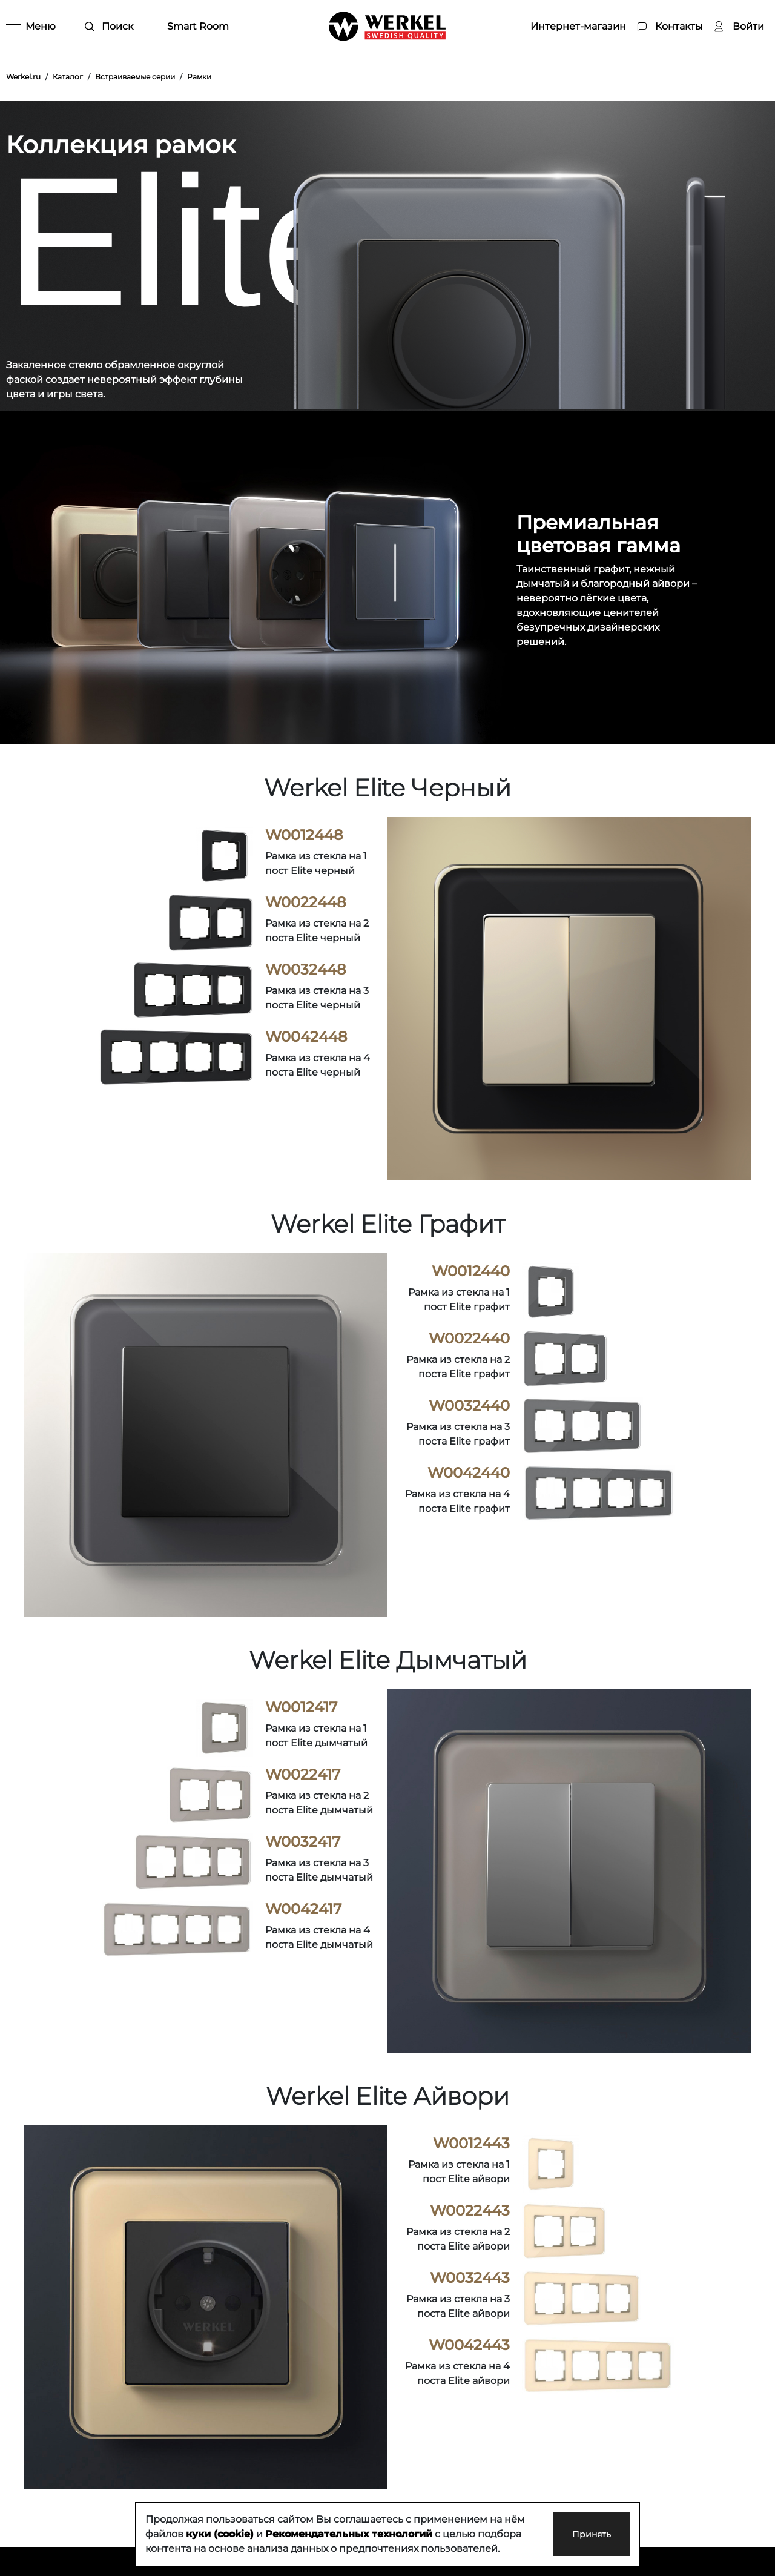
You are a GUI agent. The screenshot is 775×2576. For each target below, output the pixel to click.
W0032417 (302, 1841)
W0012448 (304, 835)
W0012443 (471, 2143)
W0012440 (471, 1271)
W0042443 (469, 2345)
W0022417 (302, 1774)
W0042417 (303, 1909)
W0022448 (305, 902)
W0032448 (305, 969)
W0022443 (470, 2210)
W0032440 (469, 1405)
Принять (578, 2534)
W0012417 (301, 1707)
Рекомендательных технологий (348, 2534)
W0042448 (306, 1036)
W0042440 (468, 1473)
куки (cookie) (220, 2534)
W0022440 (469, 1338)
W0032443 (470, 2277)
